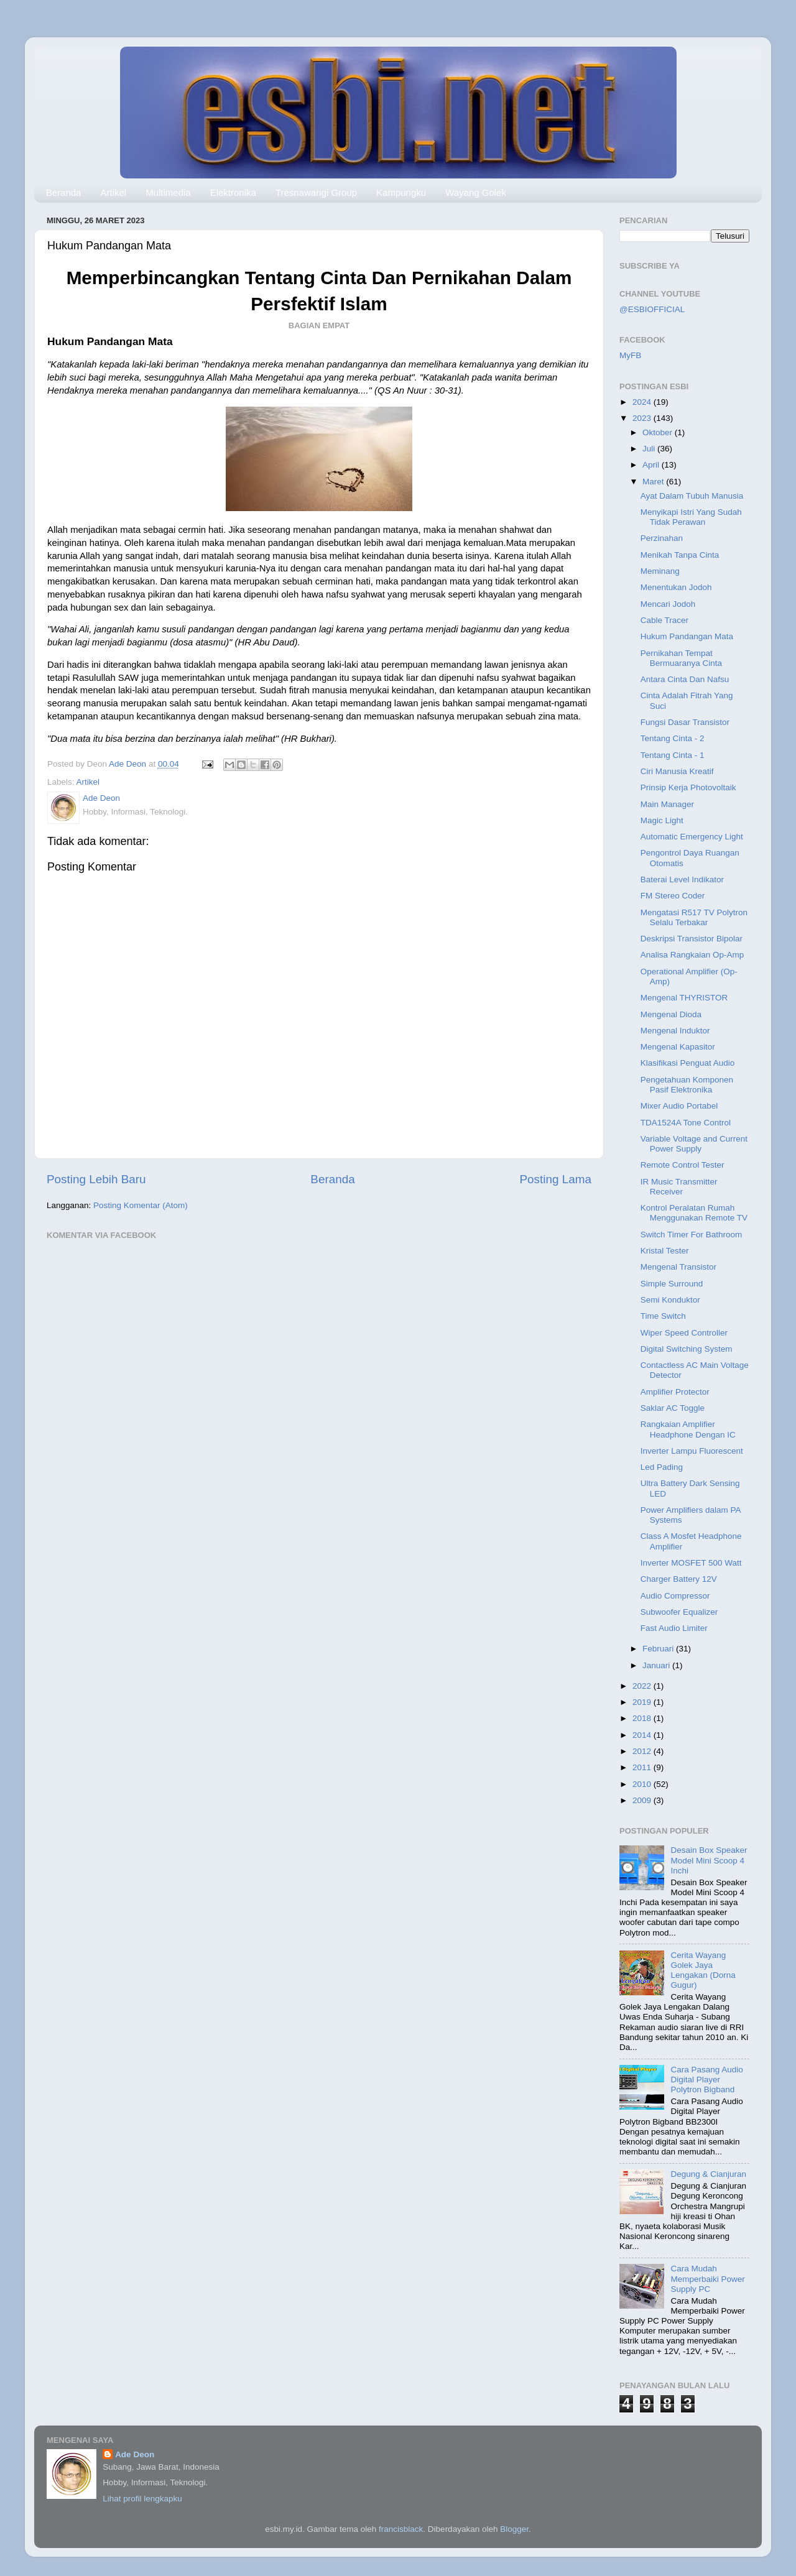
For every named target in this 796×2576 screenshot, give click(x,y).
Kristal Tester (665, 1250)
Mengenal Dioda (671, 1014)
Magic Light (662, 820)
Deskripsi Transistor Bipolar (692, 938)
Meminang (660, 571)
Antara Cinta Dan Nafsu (685, 679)
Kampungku (401, 192)
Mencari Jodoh (668, 604)
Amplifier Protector (675, 1391)
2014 (643, 1735)
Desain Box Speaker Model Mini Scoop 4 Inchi (708, 1860)
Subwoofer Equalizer (679, 1612)
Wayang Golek (475, 192)
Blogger (514, 2529)
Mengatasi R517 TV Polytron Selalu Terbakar (694, 917)
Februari (659, 1648)
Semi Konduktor (670, 1299)
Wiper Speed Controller (684, 1332)
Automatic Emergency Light (692, 836)
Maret (654, 481)
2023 (643, 418)
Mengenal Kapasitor (678, 1046)
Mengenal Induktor (675, 1030)
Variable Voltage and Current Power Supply (694, 1143)
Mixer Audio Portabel (679, 1105)
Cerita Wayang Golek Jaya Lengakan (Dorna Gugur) (702, 1970)
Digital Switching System (687, 1349)
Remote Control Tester (682, 1165)
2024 (643, 402)
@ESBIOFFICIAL (652, 309)
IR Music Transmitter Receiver (679, 1186)
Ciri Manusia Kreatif (677, 771)
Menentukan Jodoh (676, 587)
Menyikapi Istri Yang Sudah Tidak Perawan (691, 517)
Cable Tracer (664, 620)
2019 (643, 1702)
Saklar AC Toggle (673, 1408)
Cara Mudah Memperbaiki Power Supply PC (707, 2278)
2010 (643, 1784)
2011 (643, 1767)
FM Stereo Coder (673, 895)
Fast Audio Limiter (674, 1628)
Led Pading (662, 1467)
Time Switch (663, 1316)
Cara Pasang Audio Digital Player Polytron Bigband (706, 2079)
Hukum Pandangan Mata (687, 636)
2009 (643, 1800)
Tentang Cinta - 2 (673, 738)
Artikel (113, 192)
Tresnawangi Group (316, 192)
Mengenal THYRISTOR (684, 997)
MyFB (630, 355)
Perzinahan (662, 538)
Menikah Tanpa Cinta (680, 555)
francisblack (401, 2529)
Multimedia (168, 192)
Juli (649, 448)
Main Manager (667, 804)
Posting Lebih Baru (96, 1179)
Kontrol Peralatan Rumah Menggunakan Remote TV (694, 1212)
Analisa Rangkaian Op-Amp (692, 954)
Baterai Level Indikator (682, 879)
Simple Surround (672, 1283)
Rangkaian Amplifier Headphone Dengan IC (688, 1429)
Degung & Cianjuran (708, 2174)
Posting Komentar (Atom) (140, 1205)
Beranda (63, 192)
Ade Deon (134, 2454)
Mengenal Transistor (678, 1267)
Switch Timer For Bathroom (692, 1234)
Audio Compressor (675, 1595)
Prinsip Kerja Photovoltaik (688, 787)
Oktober (658, 432)
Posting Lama (555, 1179)
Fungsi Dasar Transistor (685, 722)
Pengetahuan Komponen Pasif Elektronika (687, 1084)
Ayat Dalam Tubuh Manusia (692, 496)
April (652, 464)
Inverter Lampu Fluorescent (692, 1451)
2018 (643, 1718)
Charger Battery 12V (679, 1579)
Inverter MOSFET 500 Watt (691, 1562)
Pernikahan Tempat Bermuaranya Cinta (681, 658)
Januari (657, 1665)
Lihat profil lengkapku (142, 2498)
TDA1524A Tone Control (686, 1122)
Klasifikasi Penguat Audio (688, 1063)
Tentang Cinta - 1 (673, 755)
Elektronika (233, 192)
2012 (643, 1751)
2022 (643, 1686)
